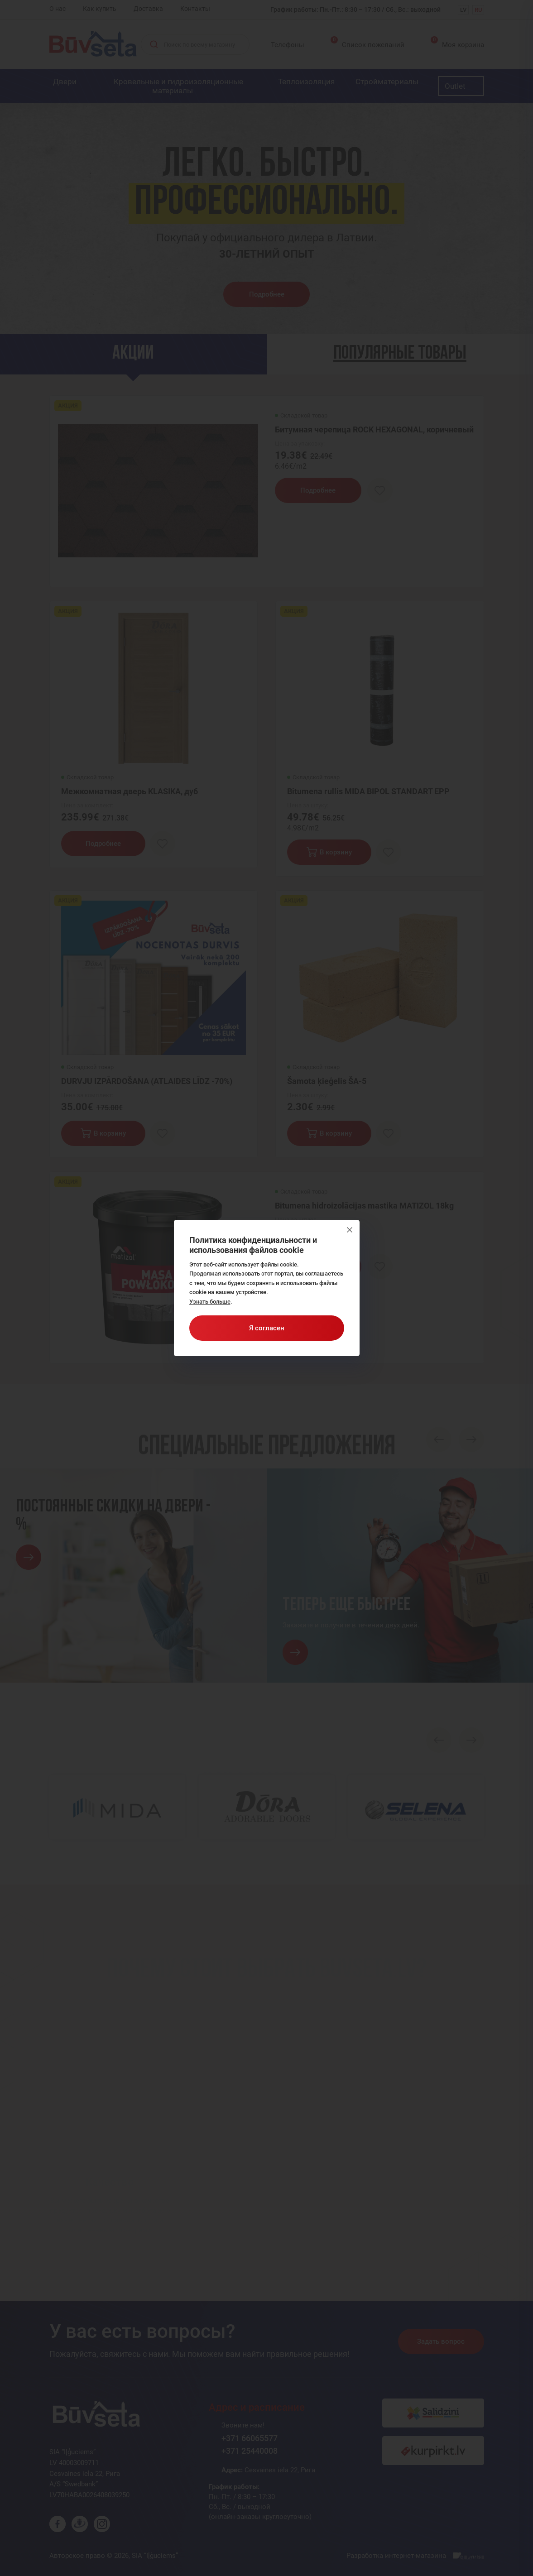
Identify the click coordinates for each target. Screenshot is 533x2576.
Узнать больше (209, 1301)
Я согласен (266, 1328)
